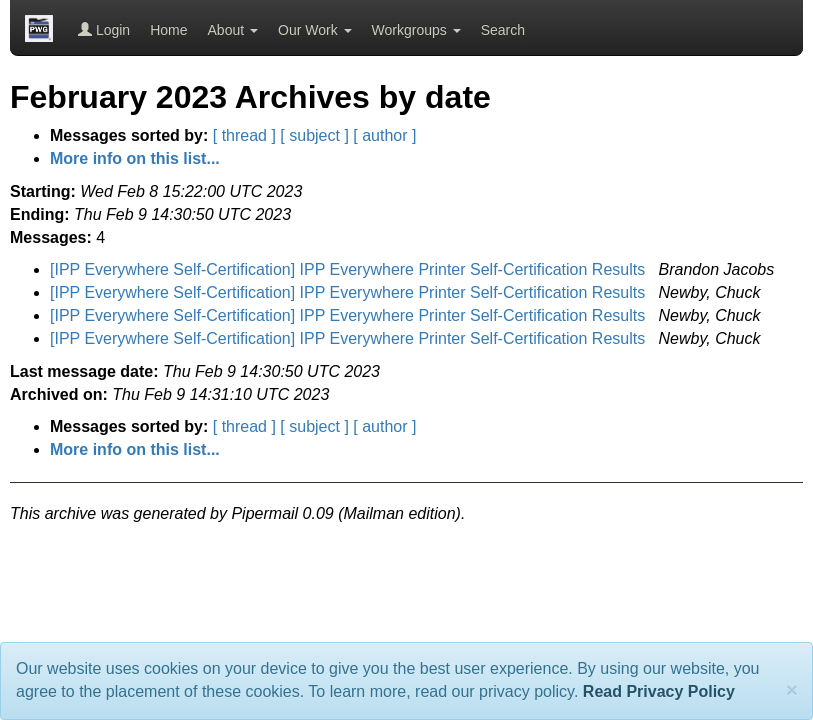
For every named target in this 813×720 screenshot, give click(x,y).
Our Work (315, 30)
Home (168, 30)
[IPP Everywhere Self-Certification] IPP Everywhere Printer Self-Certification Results (350, 269)
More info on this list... (135, 158)
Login (104, 30)
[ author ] (384, 135)
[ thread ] (244, 135)
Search (503, 30)
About (233, 30)
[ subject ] (314, 135)
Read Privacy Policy (659, 691)
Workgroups (416, 30)
